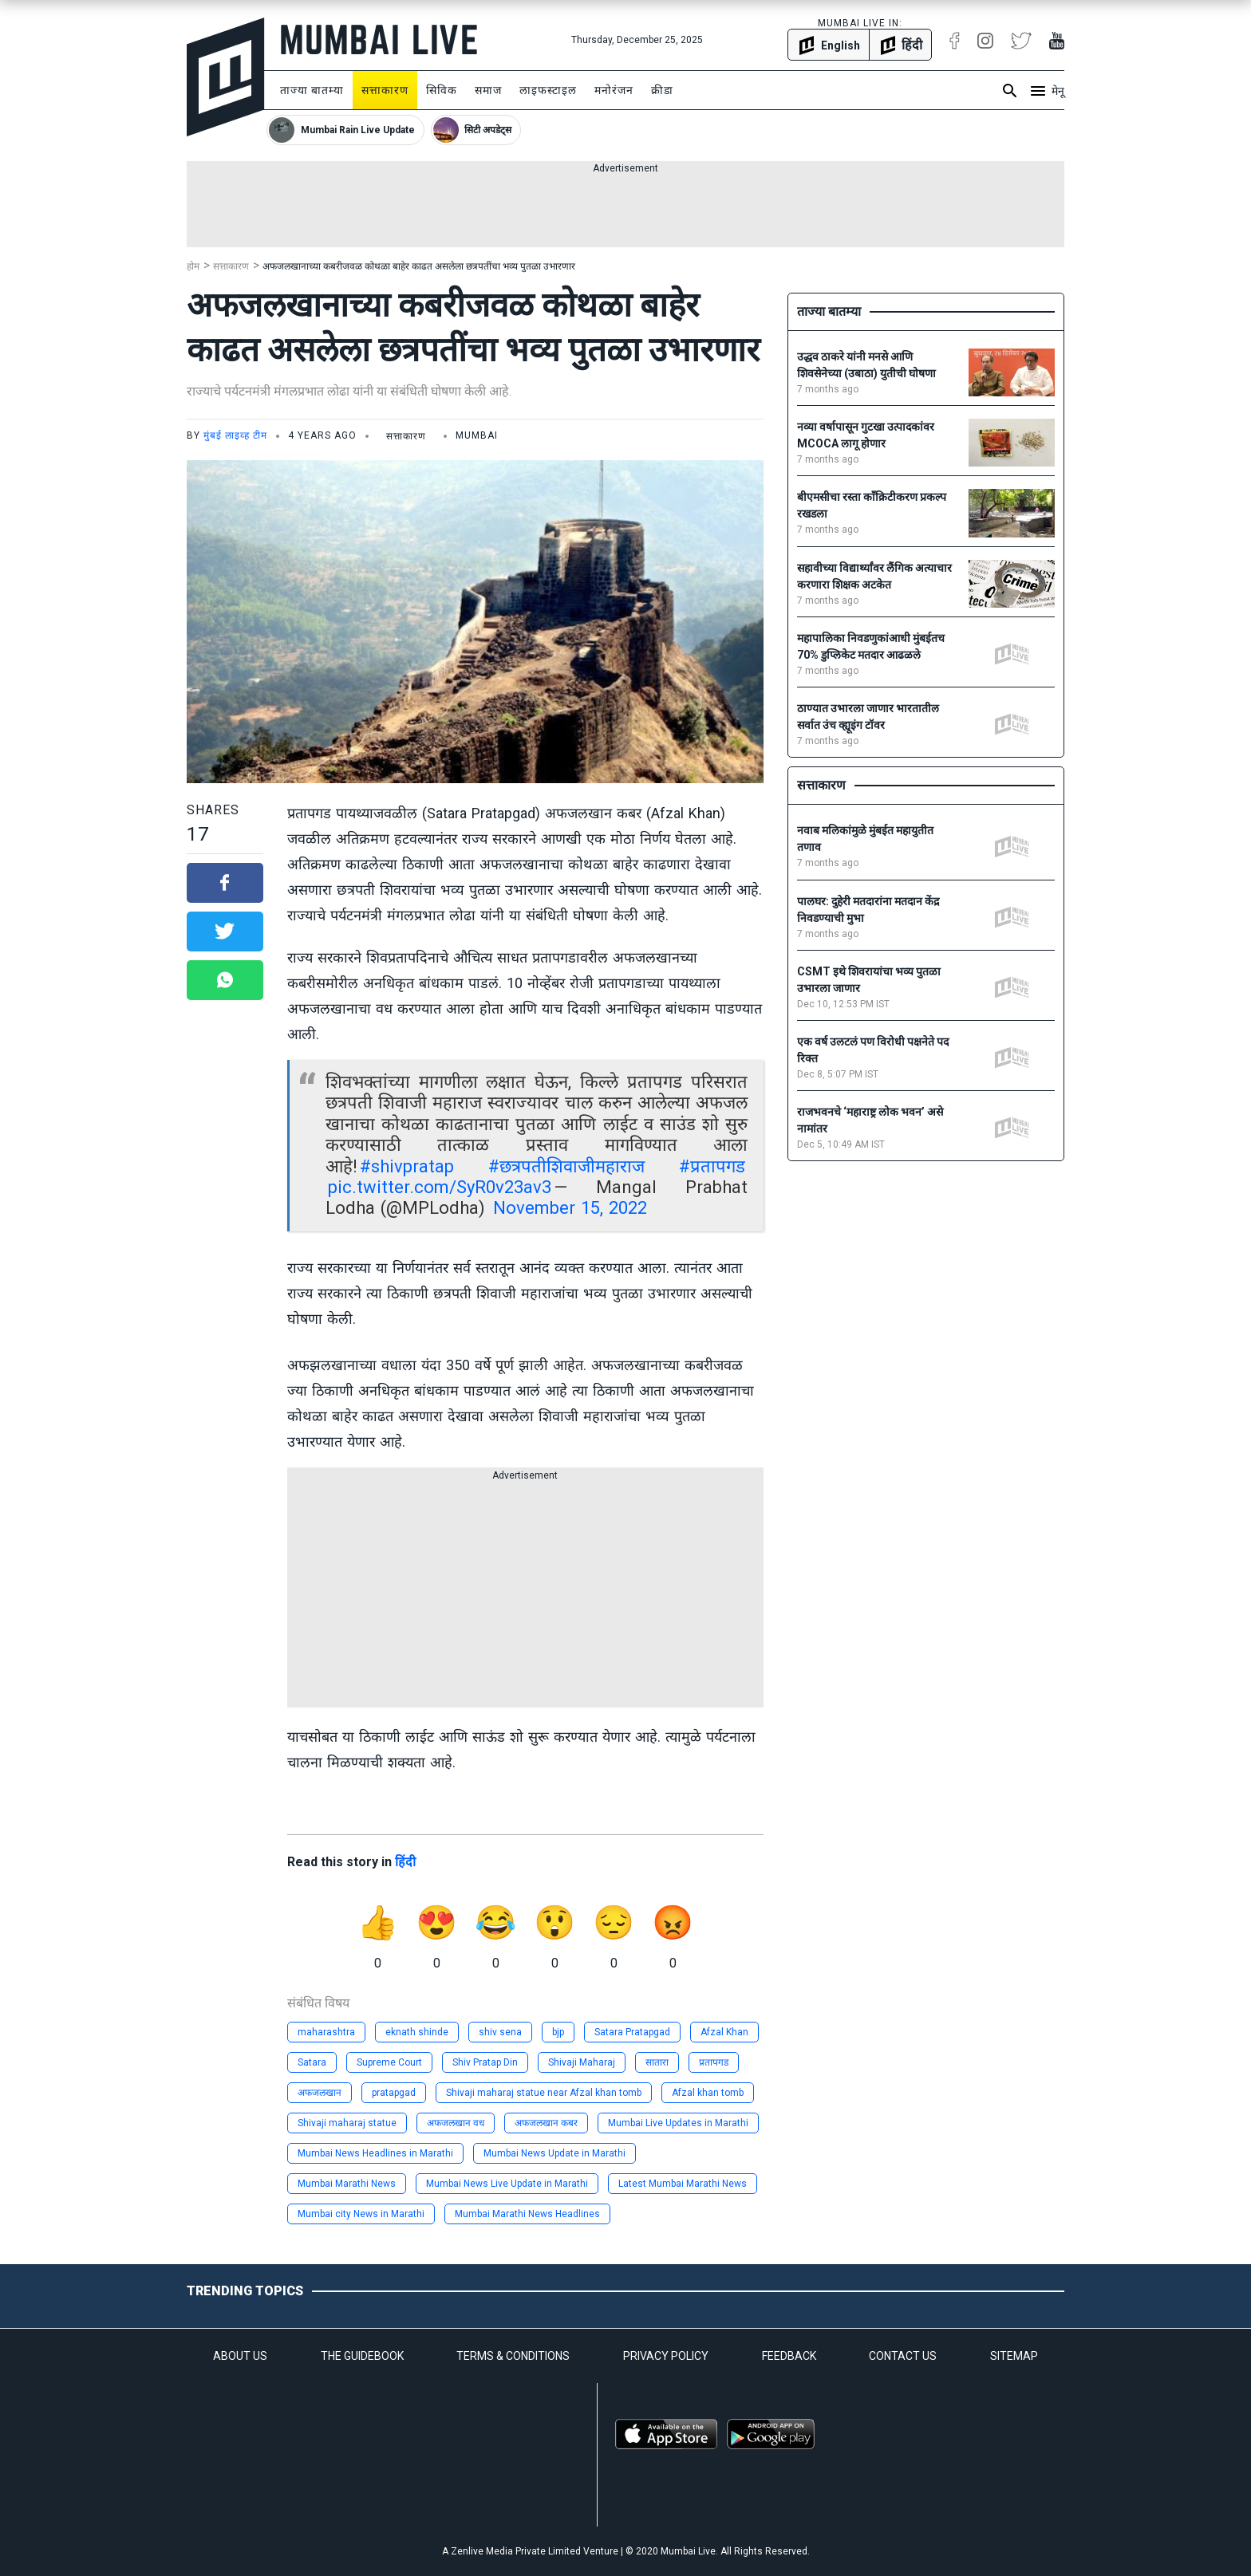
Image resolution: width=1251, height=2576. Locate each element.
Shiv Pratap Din (485, 2062)
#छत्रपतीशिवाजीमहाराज (566, 1166)
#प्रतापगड (712, 1166)
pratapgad (394, 2092)
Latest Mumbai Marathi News (682, 2183)
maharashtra (326, 2032)
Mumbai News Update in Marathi (554, 2153)
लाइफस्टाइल (548, 90)
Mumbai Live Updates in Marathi (678, 2123)
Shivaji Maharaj (581, 2062)
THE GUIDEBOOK (362, 2356)
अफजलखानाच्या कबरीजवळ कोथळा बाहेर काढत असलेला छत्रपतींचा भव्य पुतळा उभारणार (418, 266)
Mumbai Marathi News (347, 2183)
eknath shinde (416, 2032)
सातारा (657, 2062)
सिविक (441, 90)
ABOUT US (240, 2356)
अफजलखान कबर (546, 2123)
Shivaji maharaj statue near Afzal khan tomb (543, 2092)
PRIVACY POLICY (665, 2356)
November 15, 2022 (570, 1208)
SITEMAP (1014, 2356)
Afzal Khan (724, 2032)
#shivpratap (407, 1166)
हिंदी (405, 1861)
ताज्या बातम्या (312, 90)
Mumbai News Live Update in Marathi (507, 2183)
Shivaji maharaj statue (347, 2123)
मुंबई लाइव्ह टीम (235, 435)
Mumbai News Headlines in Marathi (375, 2153)
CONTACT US (903, 2356)
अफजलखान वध (455, 2123)
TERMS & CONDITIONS (513, 2356)
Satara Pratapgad (632, 2032)
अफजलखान (319, 2092)
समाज (488, 90)
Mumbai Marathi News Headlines (527, 2214)
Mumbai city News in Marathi (361, 2214)
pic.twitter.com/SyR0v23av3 (439, 1187)
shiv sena (500, 2032)
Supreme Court (389, 2062)
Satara (312, 2062)
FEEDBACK (789, 2356)
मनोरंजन (613, 90)
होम (193, 266)
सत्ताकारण (384, 90)
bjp (558, 2032)
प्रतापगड (713, 2062)
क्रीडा (662, 90)
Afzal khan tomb (708, 2092)
